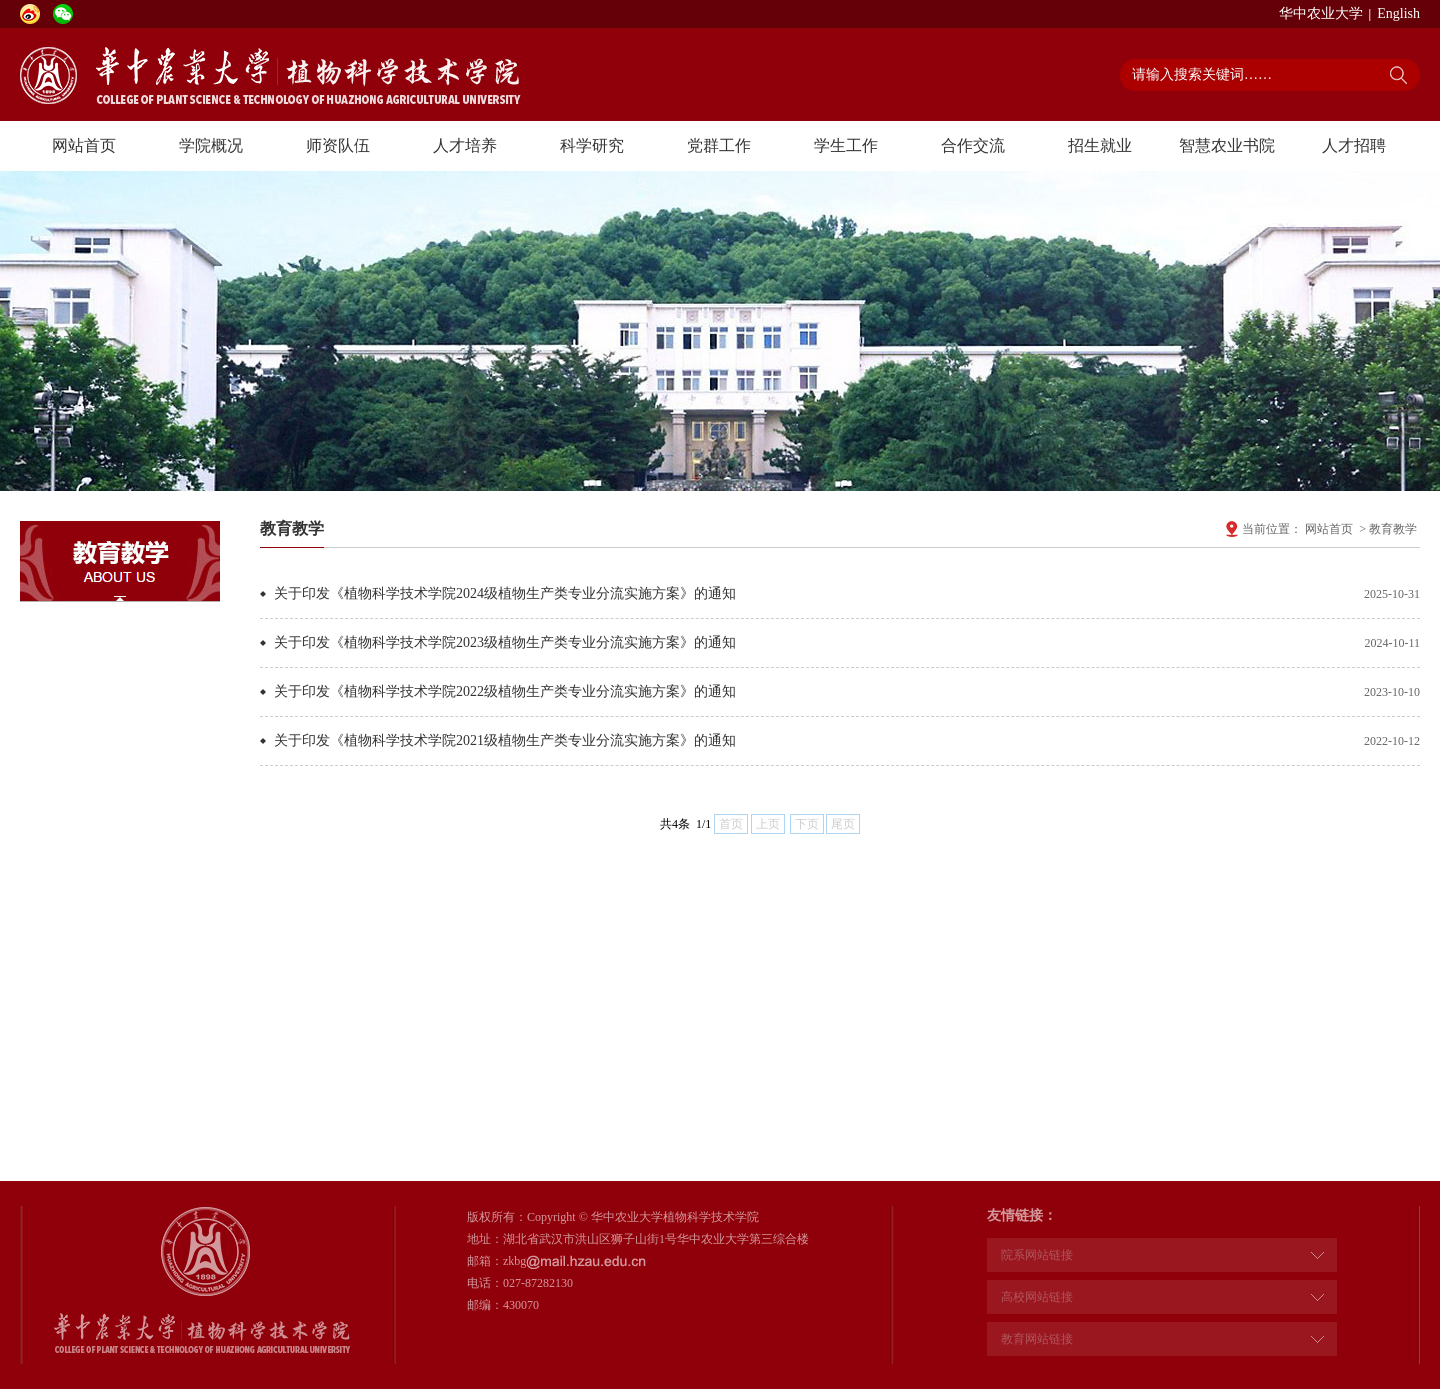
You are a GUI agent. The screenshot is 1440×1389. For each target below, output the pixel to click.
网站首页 (84, 145)
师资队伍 (338, 145)
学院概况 (211, 145)
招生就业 (1100, 145)
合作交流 (973, 145)
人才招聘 (1354, 145)
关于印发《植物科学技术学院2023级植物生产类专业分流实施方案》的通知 (505, 642)
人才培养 (465, 145)
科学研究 (592, 145)
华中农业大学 (1321, 13)
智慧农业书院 (1227, 145)
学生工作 (846, 145)
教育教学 (1393, 529)
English (1398, 13)
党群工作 (719, 145)
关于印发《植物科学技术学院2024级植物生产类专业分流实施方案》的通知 (505, 593)
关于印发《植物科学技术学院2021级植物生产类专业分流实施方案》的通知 (505, 740)
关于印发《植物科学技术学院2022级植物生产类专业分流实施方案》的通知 (505, 691)
